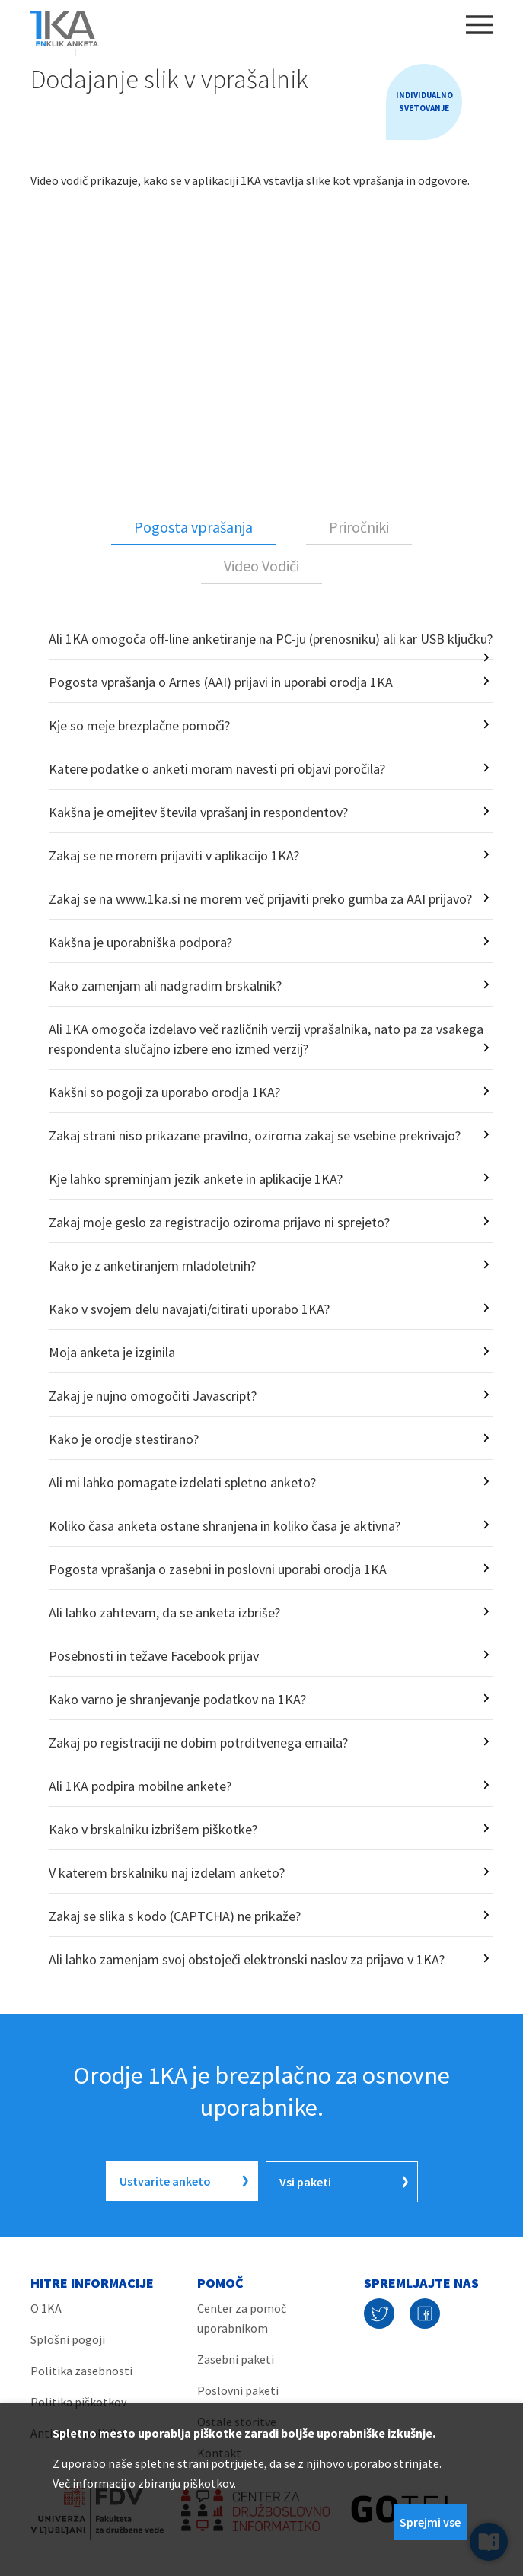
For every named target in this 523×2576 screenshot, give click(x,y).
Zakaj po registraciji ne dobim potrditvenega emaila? (198, 1742)
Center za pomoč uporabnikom (241, 2316)
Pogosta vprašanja (193, 526)
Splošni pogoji (67, 2337)
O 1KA (46, 2306)
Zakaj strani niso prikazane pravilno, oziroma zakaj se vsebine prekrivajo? (255, 1135)
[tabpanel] (261, 1299)
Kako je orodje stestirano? (124, 1439)
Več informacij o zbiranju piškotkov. (144, 2483)
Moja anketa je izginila (112, 1352)
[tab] (193, 527)
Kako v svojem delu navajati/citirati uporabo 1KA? (189, 1309)
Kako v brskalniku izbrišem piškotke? (153, 1829)
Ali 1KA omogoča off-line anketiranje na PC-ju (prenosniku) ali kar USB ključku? (271, 638)
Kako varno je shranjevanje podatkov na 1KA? (177, 1699)
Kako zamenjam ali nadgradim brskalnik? (165, 985)
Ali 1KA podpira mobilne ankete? (140, 1786)
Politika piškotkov (78, 2400)
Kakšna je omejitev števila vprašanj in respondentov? (198, 812)
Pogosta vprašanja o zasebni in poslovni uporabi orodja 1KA (218, 1569)
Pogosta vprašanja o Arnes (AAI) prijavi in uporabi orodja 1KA (221, 682)
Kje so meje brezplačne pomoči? (139, 725)
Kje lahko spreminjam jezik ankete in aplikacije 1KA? (196, 1179)
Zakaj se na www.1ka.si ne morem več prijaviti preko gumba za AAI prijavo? (260, 899)
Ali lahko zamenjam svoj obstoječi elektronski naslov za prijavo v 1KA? (247, 1959)
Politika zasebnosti (81, 2369)
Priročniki (359, 526)
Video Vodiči (261, 565)
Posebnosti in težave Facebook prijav (154, 1656)
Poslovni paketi (238, 2388)
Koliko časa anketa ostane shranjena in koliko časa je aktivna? (224, 1525)
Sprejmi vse (430, 2522)
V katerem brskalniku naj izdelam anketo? (167, 1872)
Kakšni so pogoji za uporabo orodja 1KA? (164, 1092)
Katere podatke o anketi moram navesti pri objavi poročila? (217, 769)
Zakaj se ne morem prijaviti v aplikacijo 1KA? (174, 855)
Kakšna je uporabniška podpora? (140, 942)
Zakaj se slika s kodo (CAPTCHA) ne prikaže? (175, 1916)
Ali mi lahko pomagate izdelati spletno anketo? (182, 1482)
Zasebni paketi (235, 2357)
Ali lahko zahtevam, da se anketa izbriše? (164, 1612)
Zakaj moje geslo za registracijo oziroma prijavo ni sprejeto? (219, 1222)
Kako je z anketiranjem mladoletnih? (152, 1265)
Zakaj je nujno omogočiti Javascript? (153, 1395)
